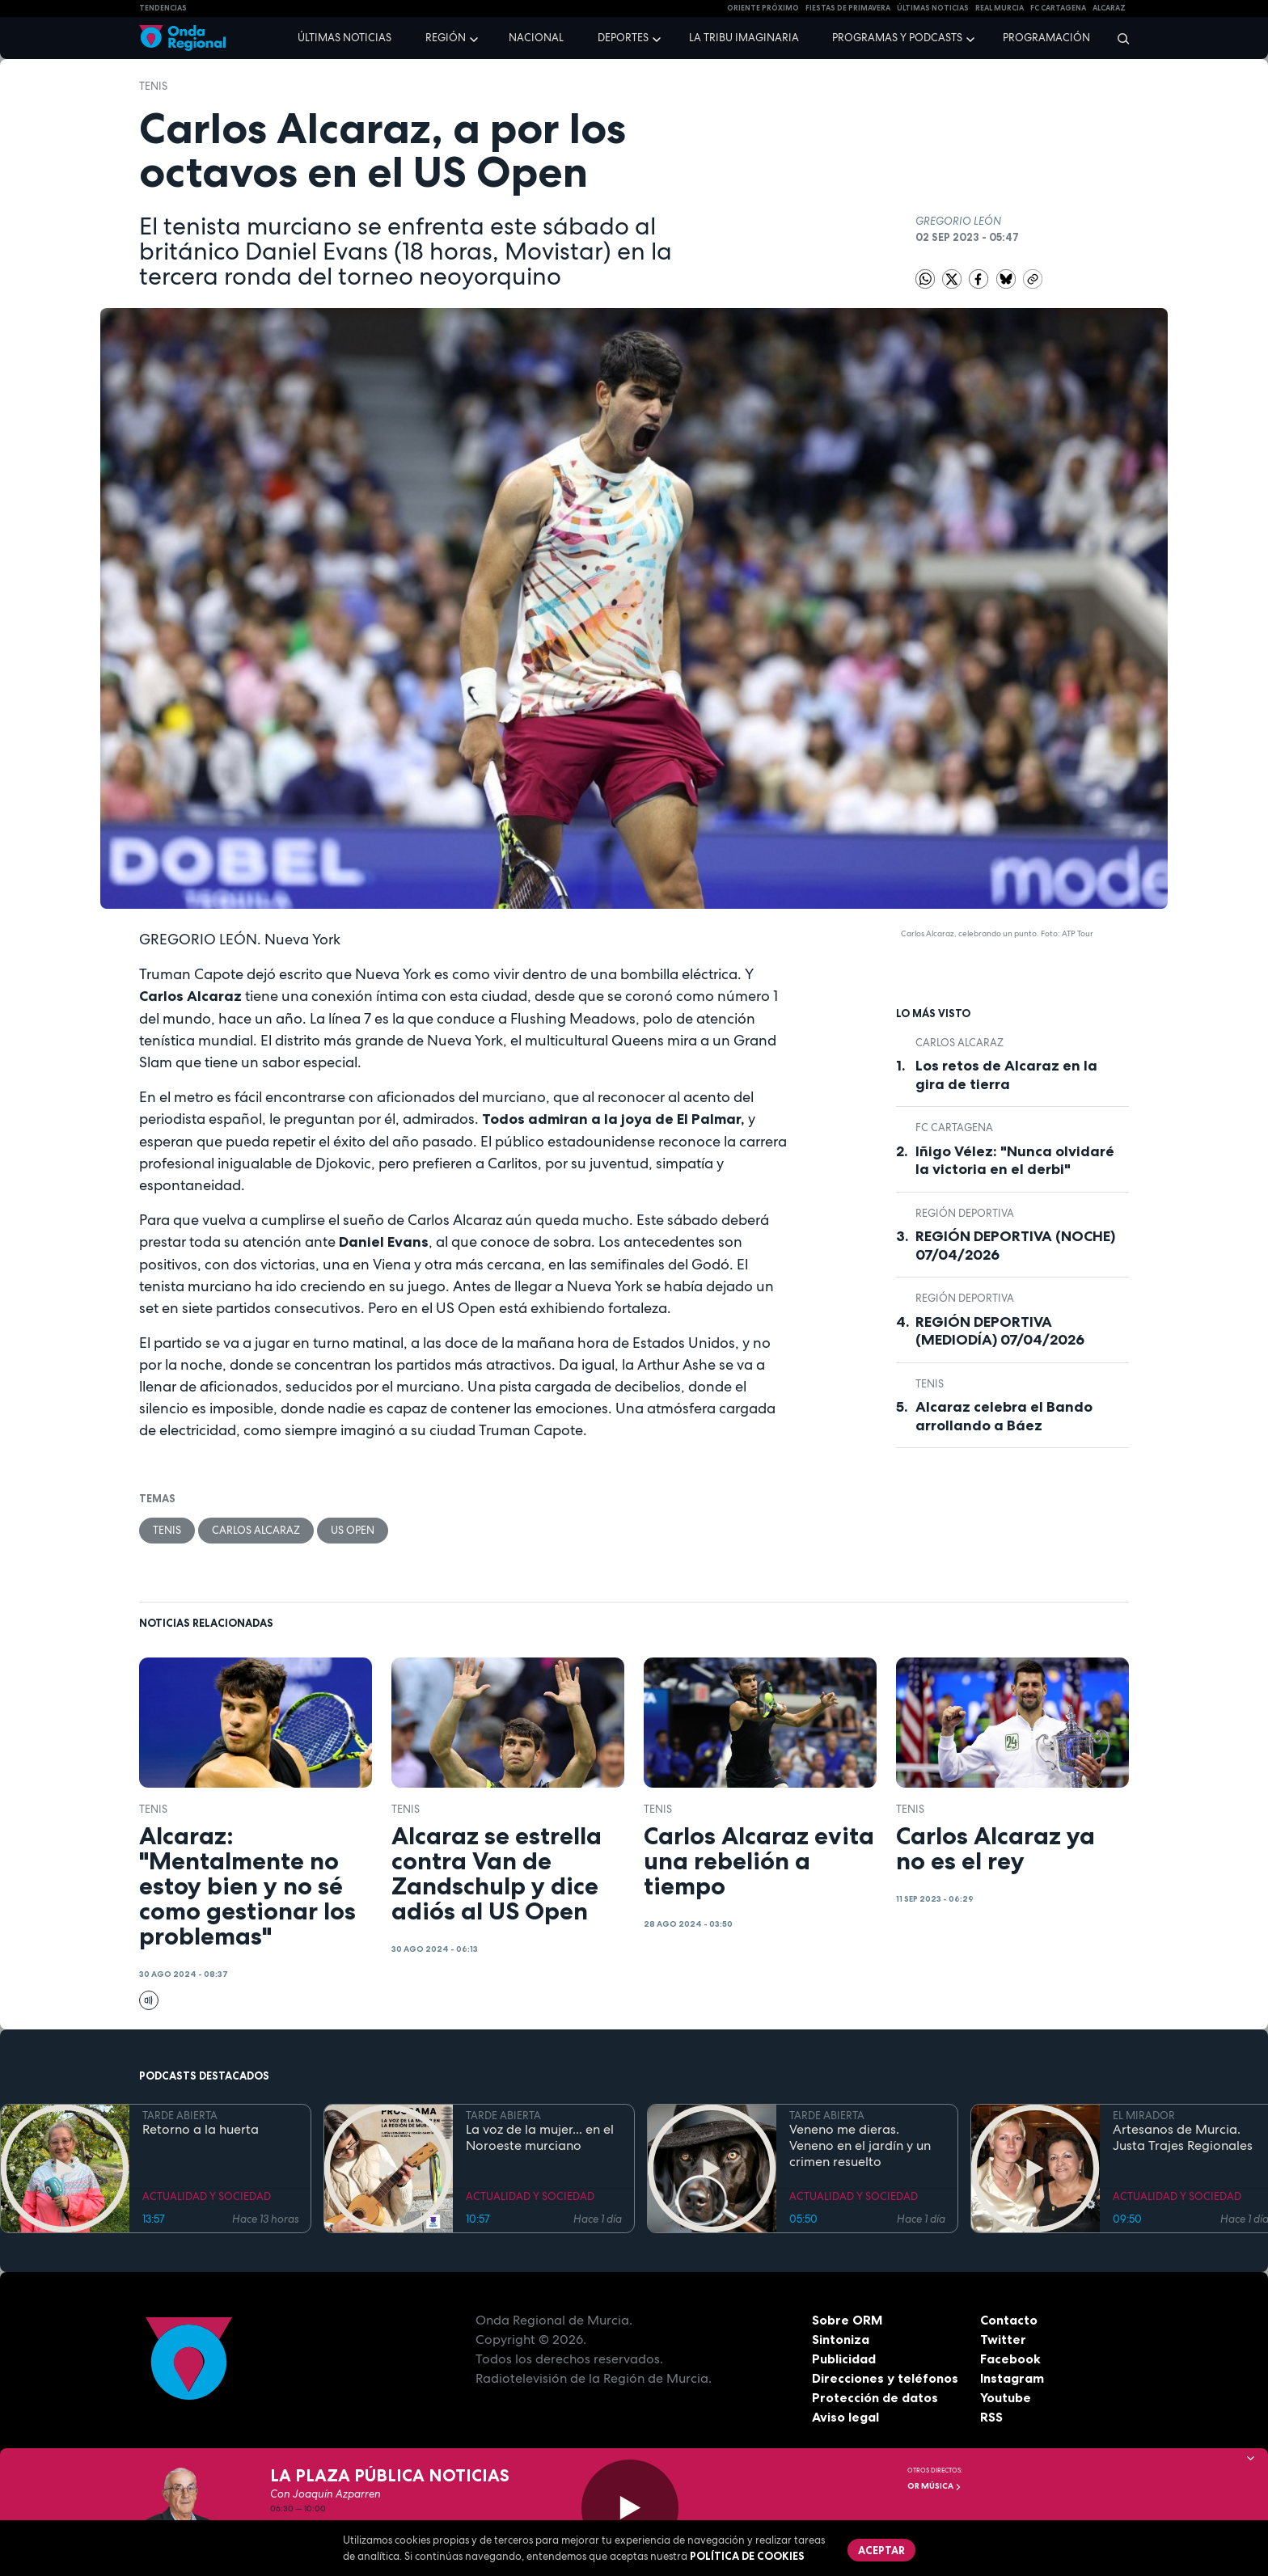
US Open (352, 1530)
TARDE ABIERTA (180, 2115)
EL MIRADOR (1144, 2115)
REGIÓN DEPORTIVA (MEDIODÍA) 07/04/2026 (999, 1331)
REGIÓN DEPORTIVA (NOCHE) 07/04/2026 (1015, 1245)
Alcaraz (1109, 8)
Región (445, 37)
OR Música (934, 2486)
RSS (991, 2417)
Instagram (1012, 2378)
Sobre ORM (847, 2320)
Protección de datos (875, 2397)
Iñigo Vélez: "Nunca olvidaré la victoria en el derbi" (1014, 1160)
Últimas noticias (344, 37)
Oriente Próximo (763, 8)
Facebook (1010, 2358)
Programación (1046, 37)
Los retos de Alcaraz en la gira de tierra (1006, 1075)
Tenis (153, 86)
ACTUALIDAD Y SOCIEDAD (206, 2196)
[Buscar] (1118, 38)
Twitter (1003, 2339)
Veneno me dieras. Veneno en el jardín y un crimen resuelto (860, 2146)
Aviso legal (845, 2417)
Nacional (536, 37)
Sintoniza (840, 2339)
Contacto (1009, 2320)
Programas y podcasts (897, 37)
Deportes (623, 37)
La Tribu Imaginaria (744, 37)
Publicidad (844, 2358)
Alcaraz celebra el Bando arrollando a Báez (1004, 1416)
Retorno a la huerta (200, 2130)
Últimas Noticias (933, 8)
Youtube (1005, 2397)
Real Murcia (999, 8)
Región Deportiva (964, 1213)
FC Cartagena (954, 1127)
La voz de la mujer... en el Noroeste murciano (540, 2138)
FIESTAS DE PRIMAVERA (847, 8)
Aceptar (881, 2550)
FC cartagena (1058, 8)
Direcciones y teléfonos (885, 2378)
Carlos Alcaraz (256, 1530)
